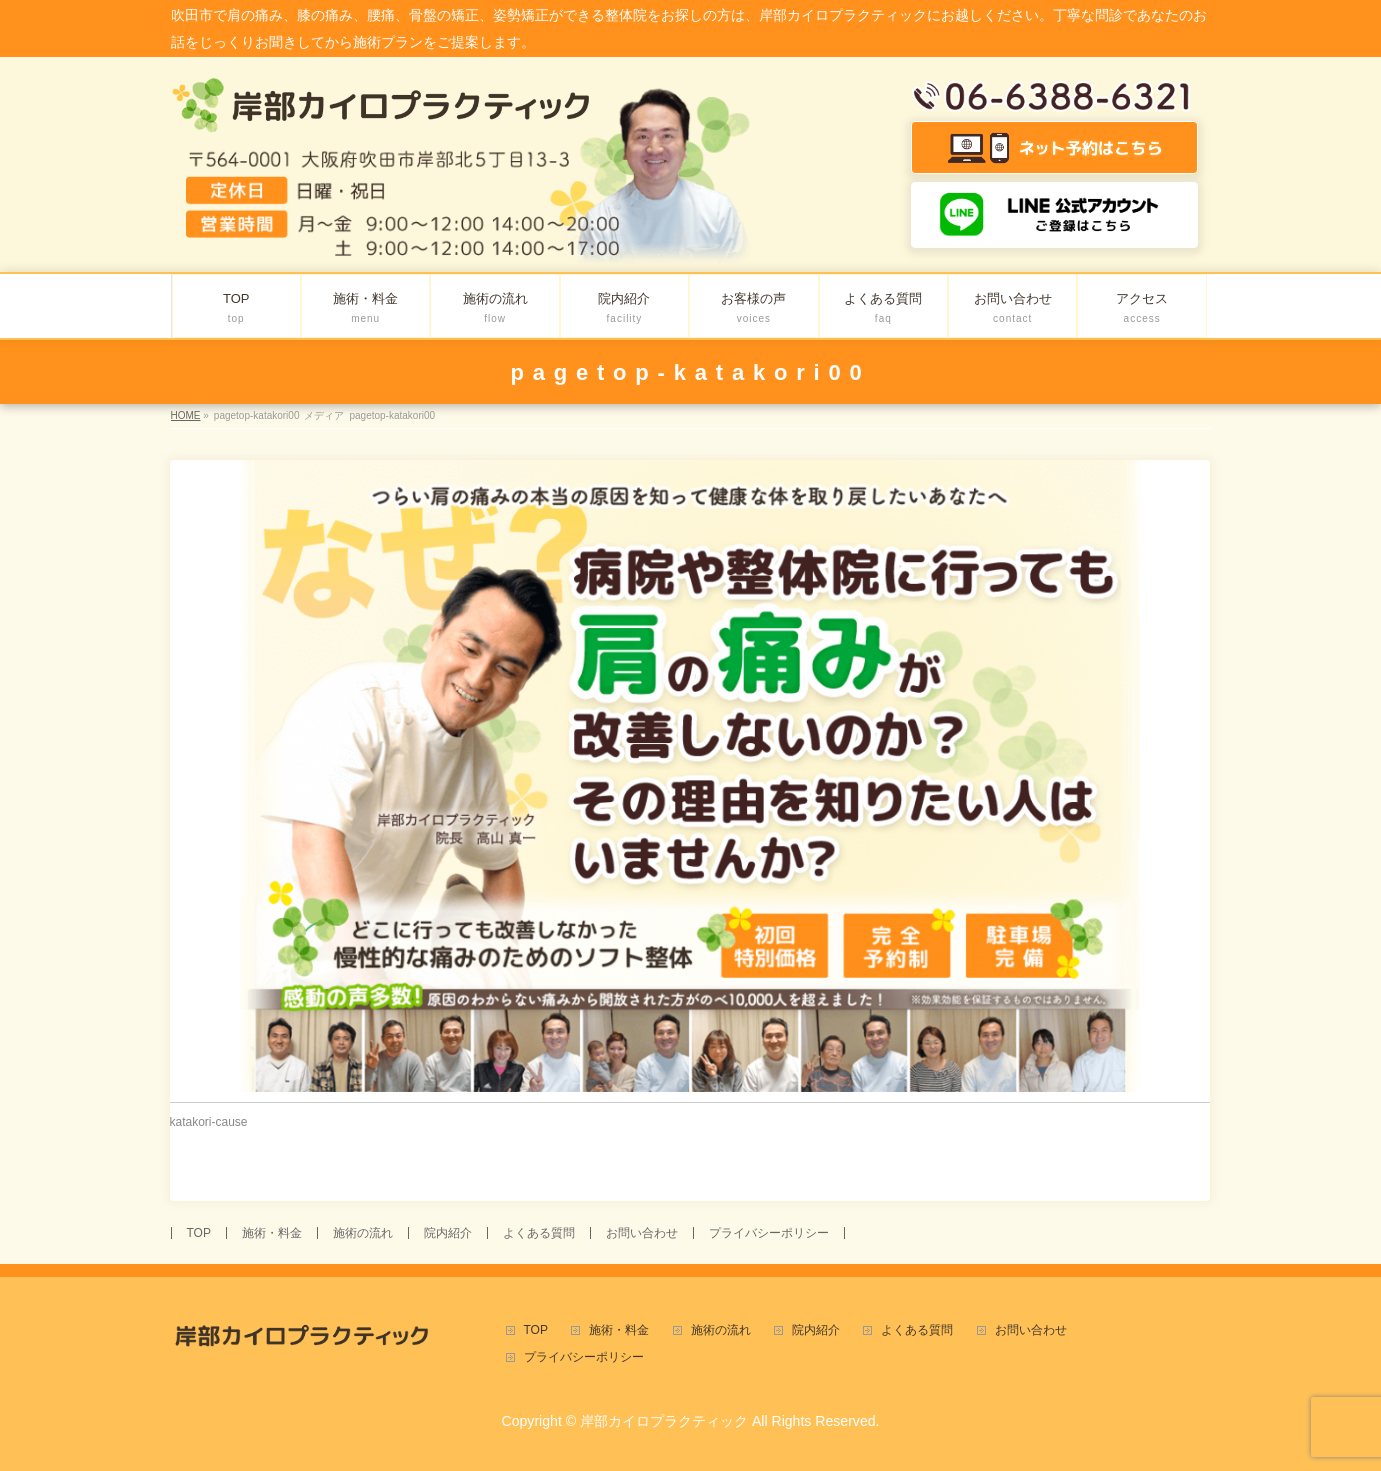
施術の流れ (363, 1233)
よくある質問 (539, 1233)
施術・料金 (272, 1233)
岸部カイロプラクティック (664, 1421)
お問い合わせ (642, 1233)
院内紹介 (448, 1233)
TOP (199, 1233)
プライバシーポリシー (769, 1233)
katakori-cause (209, 1122)
